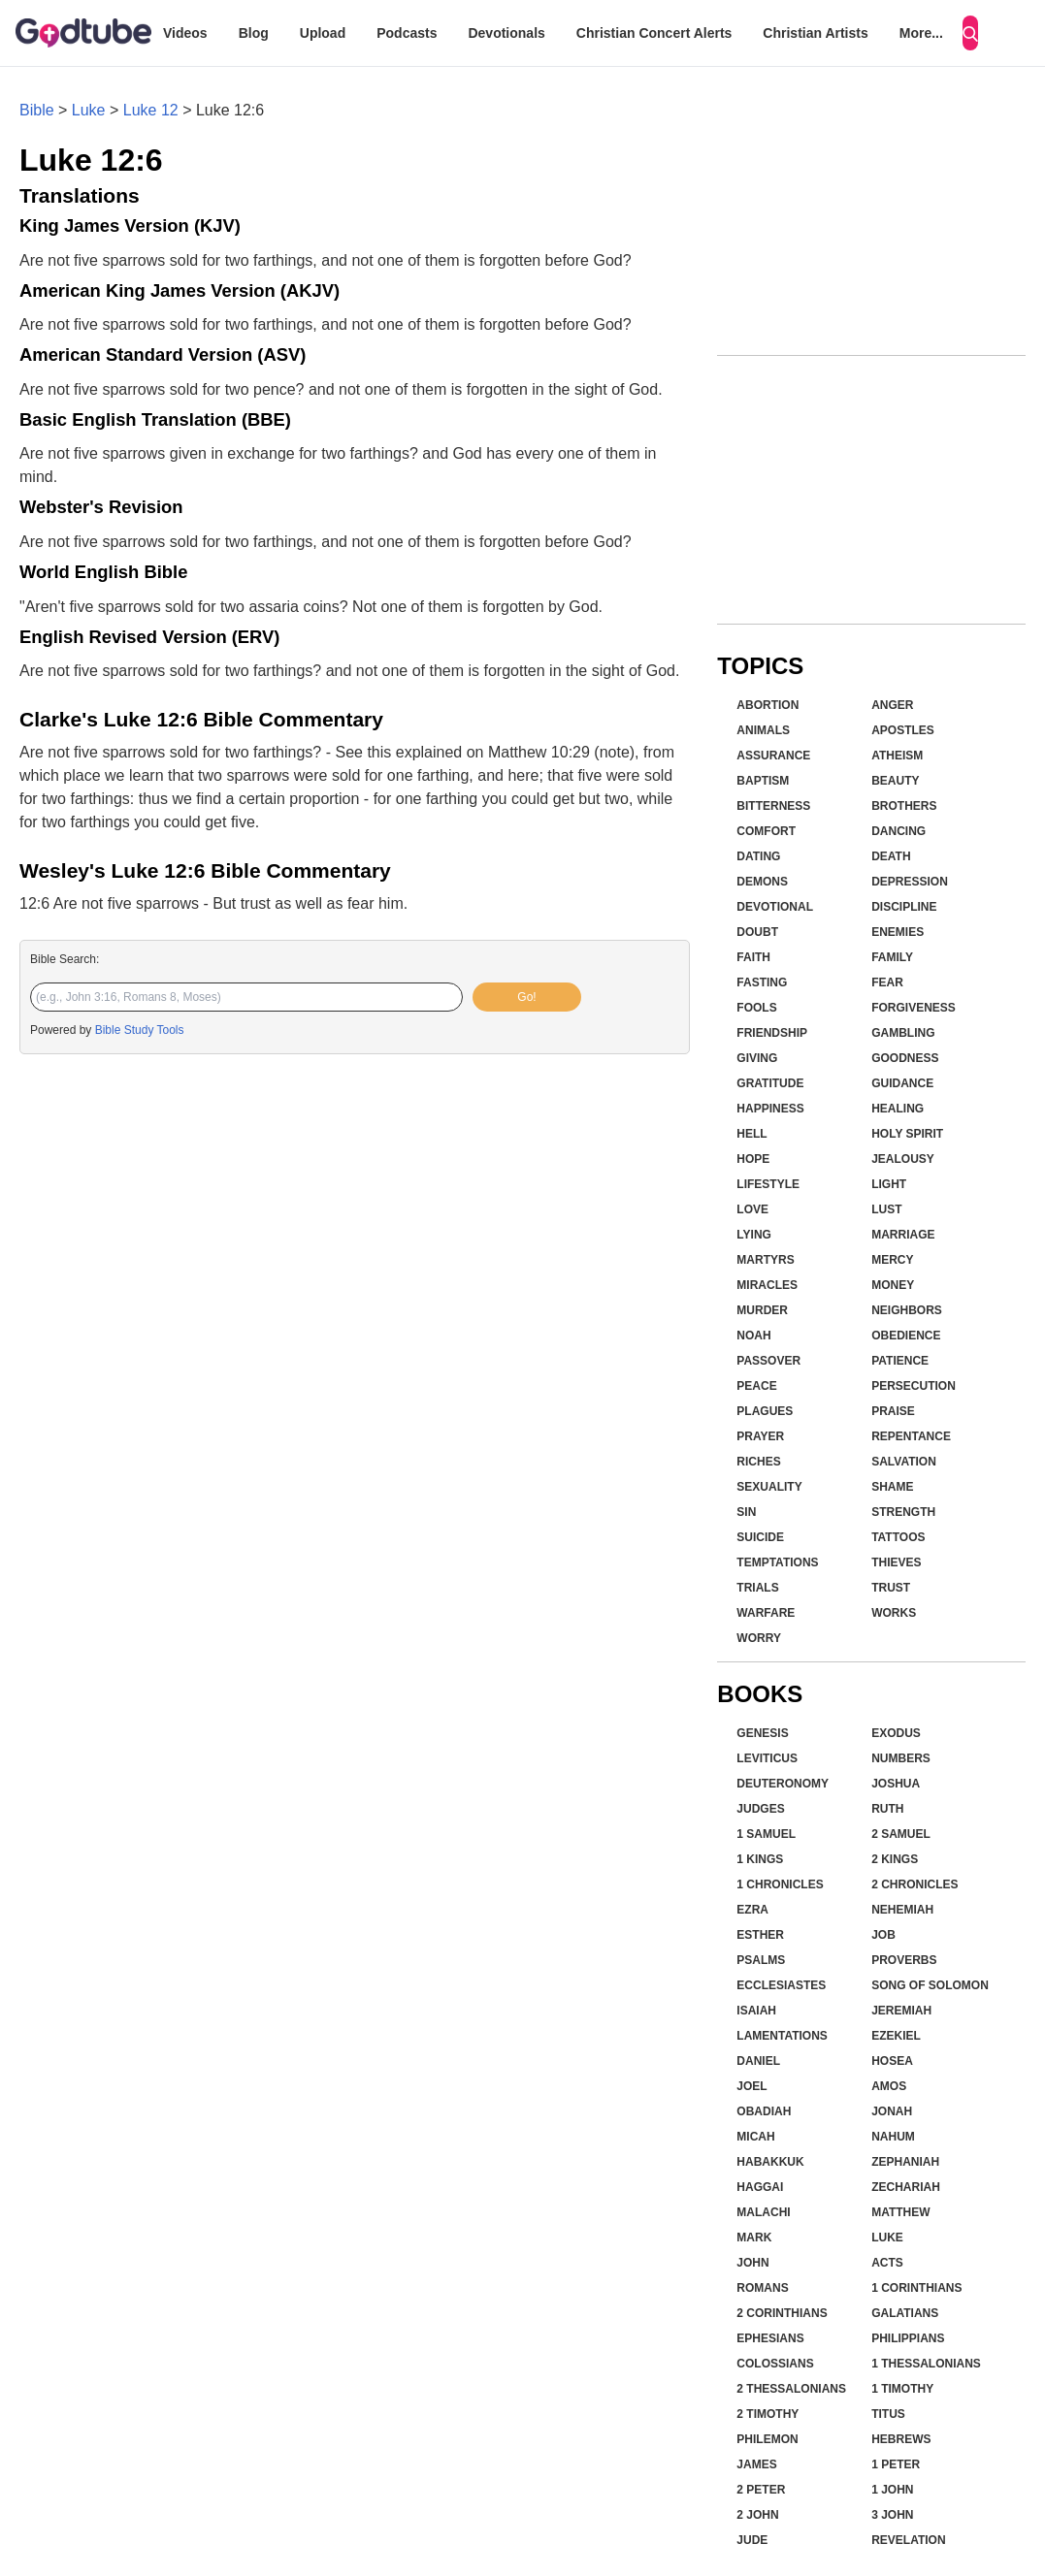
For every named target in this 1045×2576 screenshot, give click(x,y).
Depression (909, 881)
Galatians (904, 2313)
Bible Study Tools (139, 1030)
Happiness (769, 1108)
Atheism (897, 755)
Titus (888, 2414)
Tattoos (898, 1537)
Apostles (902, 730)
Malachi (763, 2212)
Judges (760, 1809)
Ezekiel (896, 2036)
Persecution (913, 1386)
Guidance (902, 1083)
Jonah (891, 2111)
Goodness (904, 1058)
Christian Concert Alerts (654, 33)
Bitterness (773, 806)
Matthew (900, 2212)
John (752, 2263)
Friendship (771, 1033)
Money (892, 1285)
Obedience (905, 1335)
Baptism (762, 781)
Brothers (903, 806)
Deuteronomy (782, 1783)
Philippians (907, 2338)
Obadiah (763, 2111)
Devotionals (506, 33)
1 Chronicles (779, 1884)
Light (888, 1184)
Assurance (773, 755)
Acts (887, 2263)
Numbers (901, 1758)
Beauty (895, 781)
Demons (762, 881)
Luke (89, 110)
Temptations (777, 1562)
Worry (758, 1638)
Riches (758, 1461)
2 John (757, 2515)
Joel (751, 2086)
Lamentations (782, 2036)
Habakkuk (769, 2162)
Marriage (902, 1234)
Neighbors (906, 1310)
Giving (756, 1058)
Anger (892, 705)
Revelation (908, 2540)
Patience (900, 1361)
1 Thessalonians (926, 2363)
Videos (185, 33)
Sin (746, 1512)
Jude (751, 2540)
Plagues (764, 1411)
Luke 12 (151, 110)
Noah (753, 1335)
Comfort (766, 831)
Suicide (760, 1537)
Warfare (765, 1613)
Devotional (774, 907)
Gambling (902, 1033)
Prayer (760, 1436)
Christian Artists (815, 33)
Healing (897, 1108)
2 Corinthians (781, 2313)
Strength (903, 1512)
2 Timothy (767, 2414)
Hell (751, 1134)
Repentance (911, 1436)
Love (752, 1209)
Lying (753, 1234)
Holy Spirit (907, 1134)
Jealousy (902, 1159)
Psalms (760, 1960)
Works (893, 1613)
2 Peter (760, 2489)
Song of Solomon (930, 1985)
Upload (322, 33)
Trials (757, 1587)
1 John (892, 2489)
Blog (254, 33)
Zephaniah (905, 2162)
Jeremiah (901, 2010)
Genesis (762, 1733)
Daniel (758, 2061)
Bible (36, 110)
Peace (756, 1386)
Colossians (774, 2363)
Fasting (761, 982)
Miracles (767, 1285)
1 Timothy (902, 2389)
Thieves (896, 1562)
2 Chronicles (914, 1884)
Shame (892, 1487)
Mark (753, 2237)
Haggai (759, 2187)
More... (921, 33)
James (756, 2464)
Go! (526, 997)
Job (883, 1935)
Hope (752, 1159)
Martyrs (765, 1260)
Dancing (898, 831)
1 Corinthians (916, 2288)
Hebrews (901, 2439)
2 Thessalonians (791, 2389)
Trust (890, 1587)
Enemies (897, 932)
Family (892, 957)
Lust (886, 1209)
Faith (753, 957)
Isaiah (756, 2010)
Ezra (752, 1909)
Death (890, 856)
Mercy (892, 1260)
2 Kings (894, 1859)
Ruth (887, 1809)
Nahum (893, 2136)
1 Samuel (766, 1834)
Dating (758, 856)
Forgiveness (913, 1007)
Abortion (767, 705)
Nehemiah (902, 1909)
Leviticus (767, 1758)
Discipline (903, 907)
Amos (888, 2086)
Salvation (903, 1461)
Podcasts (406, 33)
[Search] (970, 33)
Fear (887, 982)
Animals (763, 730)
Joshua (895, 1783)
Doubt (757, 932)
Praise (893, 1411)
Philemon (767, 2439)
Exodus (896, 1733)
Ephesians (769, 2338)
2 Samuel (901, 1834)
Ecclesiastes (781, 1985)
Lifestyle (768, 1184)
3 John (892, 2515)
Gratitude (769, 1083)
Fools (756, 1007)
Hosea (892, 2061)
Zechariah (905, 2187)
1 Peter (895, 2464)
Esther (760, 1935)
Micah (755, 2136)
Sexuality (768, 1487)
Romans (762, 2288)
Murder (762, 1310)
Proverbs (903, 1960)
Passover (768, 1361)
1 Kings (759, 1859)
